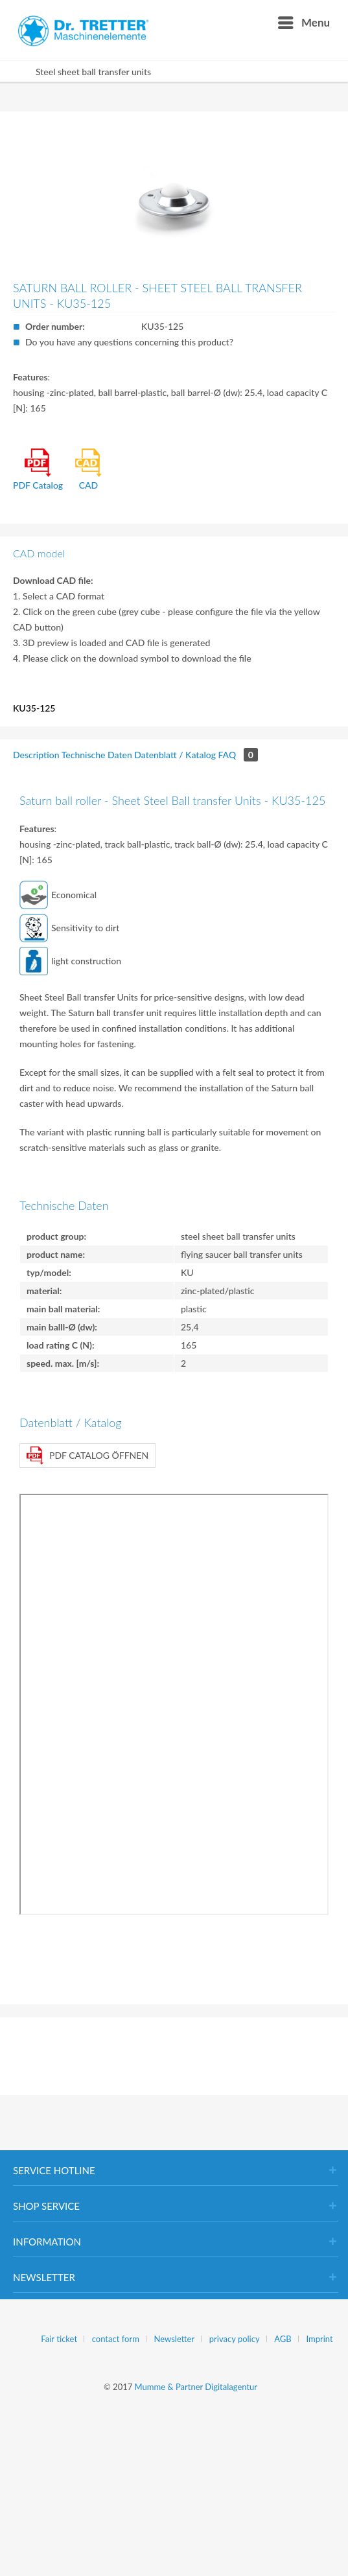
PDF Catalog (38, 469)
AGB (282, 2339)
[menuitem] (303, 23)
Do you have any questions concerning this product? (129, 341)
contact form (115, 2339)
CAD (88, 469)
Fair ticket (59, 2339)
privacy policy (234, 2339)
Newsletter (174, 2339)
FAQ (238, 754)
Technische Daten (97, 754)
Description (36, 754)
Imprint (319, 2339)
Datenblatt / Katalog (175, 754)
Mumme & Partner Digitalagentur (196, 2387)
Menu (304, 20)
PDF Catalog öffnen (87, 1455)
